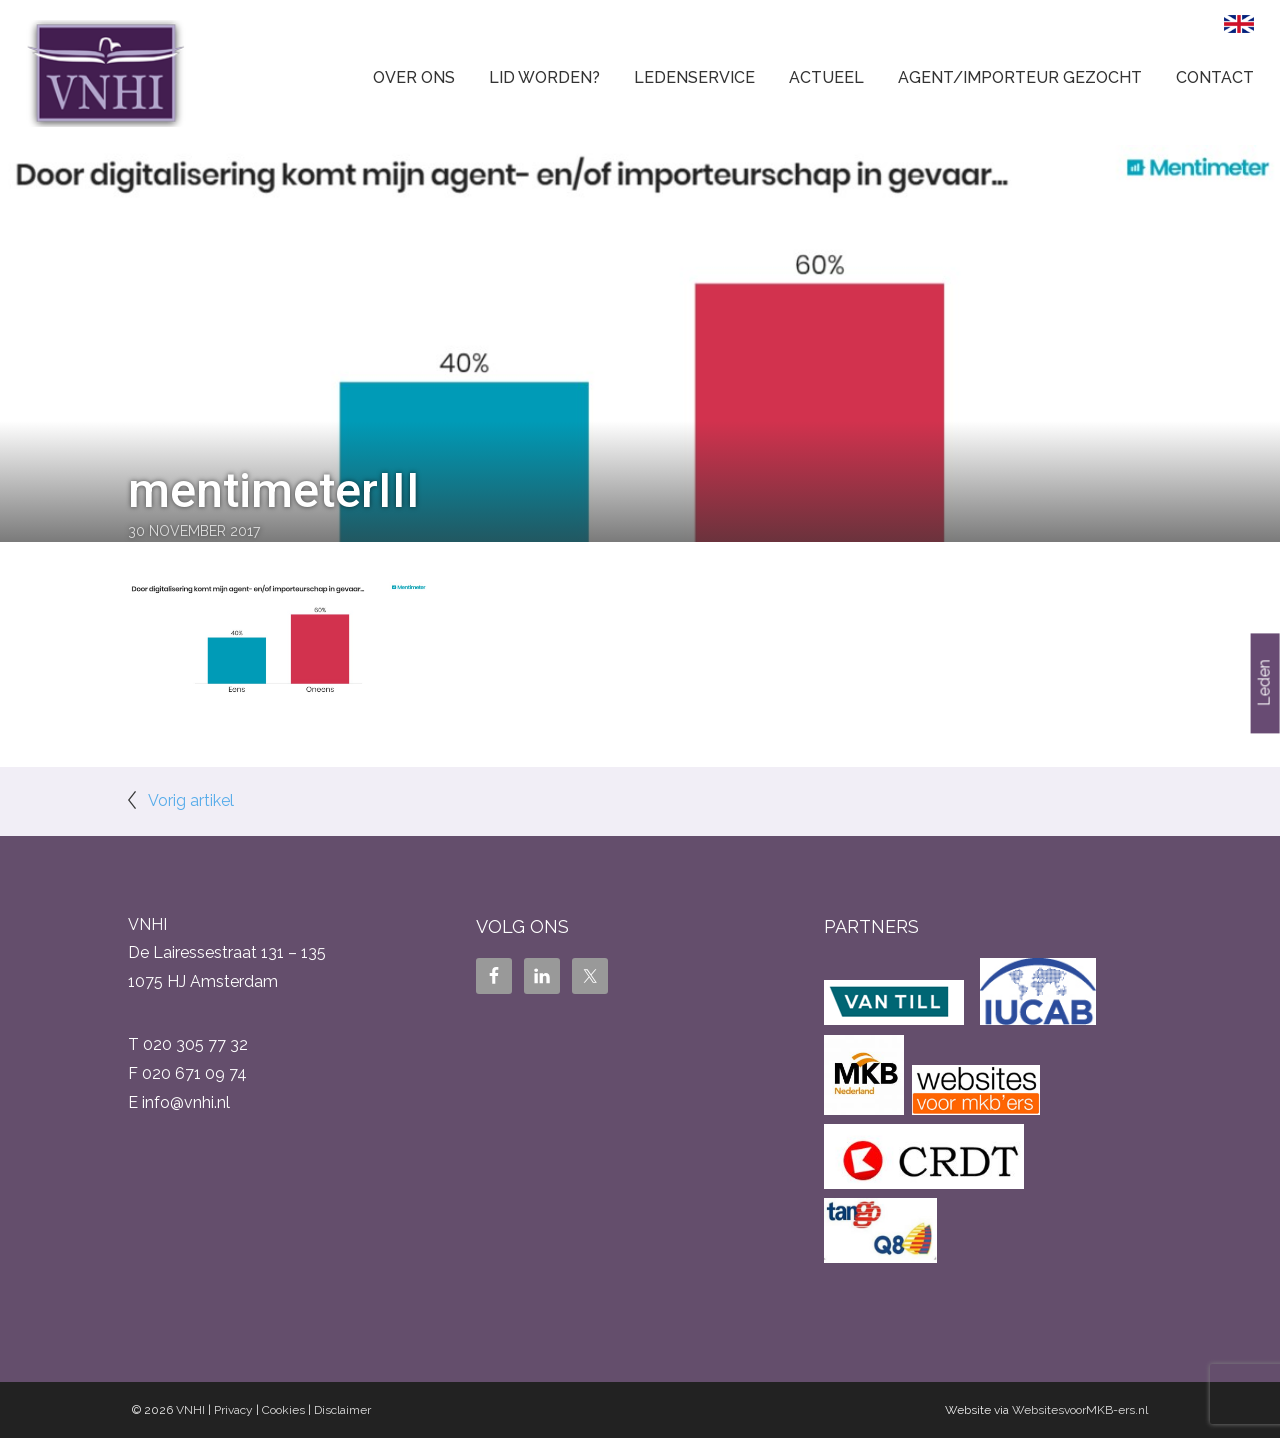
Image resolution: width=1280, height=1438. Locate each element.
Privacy (233, 1410)
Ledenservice (694, 77)
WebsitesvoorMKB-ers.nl (1080, 1410)
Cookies (283, 1410)
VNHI (190, 1410)
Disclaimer (342, 1410)
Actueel (826, 77)
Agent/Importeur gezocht (1020, 77)
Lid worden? (544, 77)
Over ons (414, 77)
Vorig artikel (191, 800)
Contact (1215, 77)
